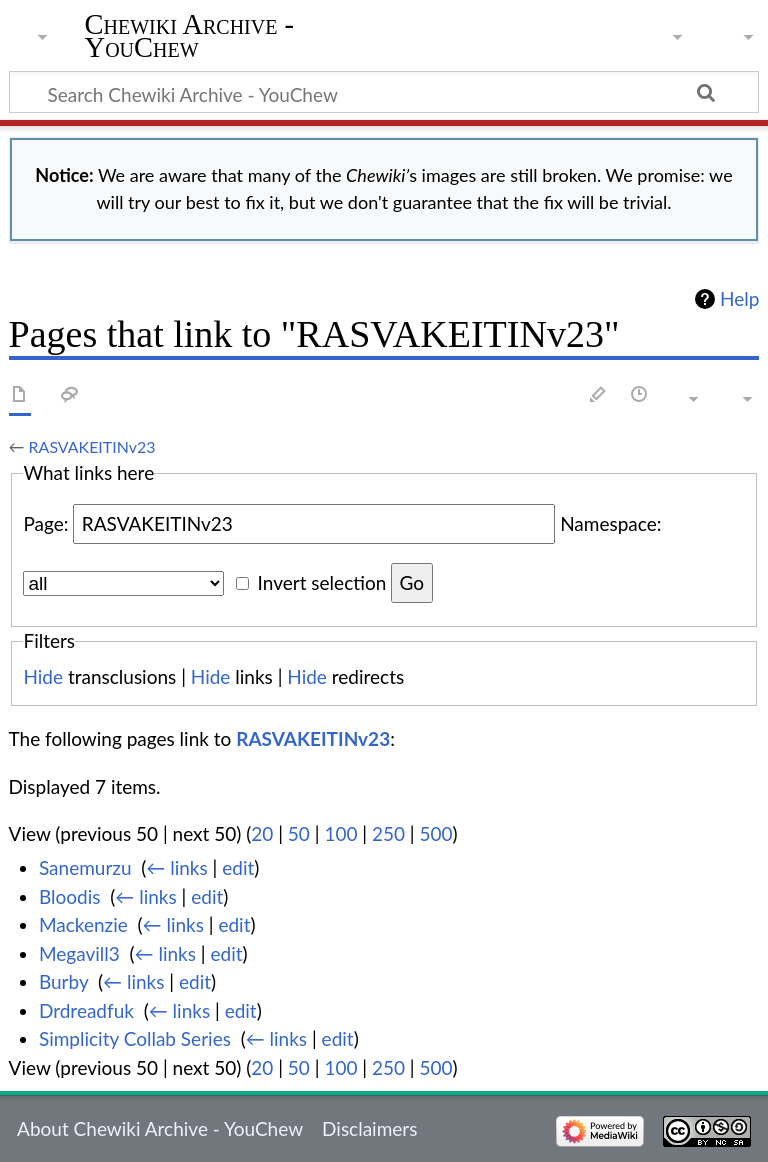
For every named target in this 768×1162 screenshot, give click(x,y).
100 (340, 833)
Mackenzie (83, 924)
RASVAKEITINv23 (92, 446)
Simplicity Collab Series (135, 1038)
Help (739, 299)
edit (238, 867)
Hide (43, 676)
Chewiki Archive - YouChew (190, 37)
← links (176, 867)
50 (299, 833)
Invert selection (322, 582)
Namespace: (610, 523)
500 (436, 833)
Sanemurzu (85, 867)
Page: (45, 523)
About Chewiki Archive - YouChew (160, 1128)
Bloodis (70, 896)
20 (262, 833)
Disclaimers (369, 1128)
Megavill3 (79, 953)
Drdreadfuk (86, 1010)
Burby (63, 981)
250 (388, 833)
